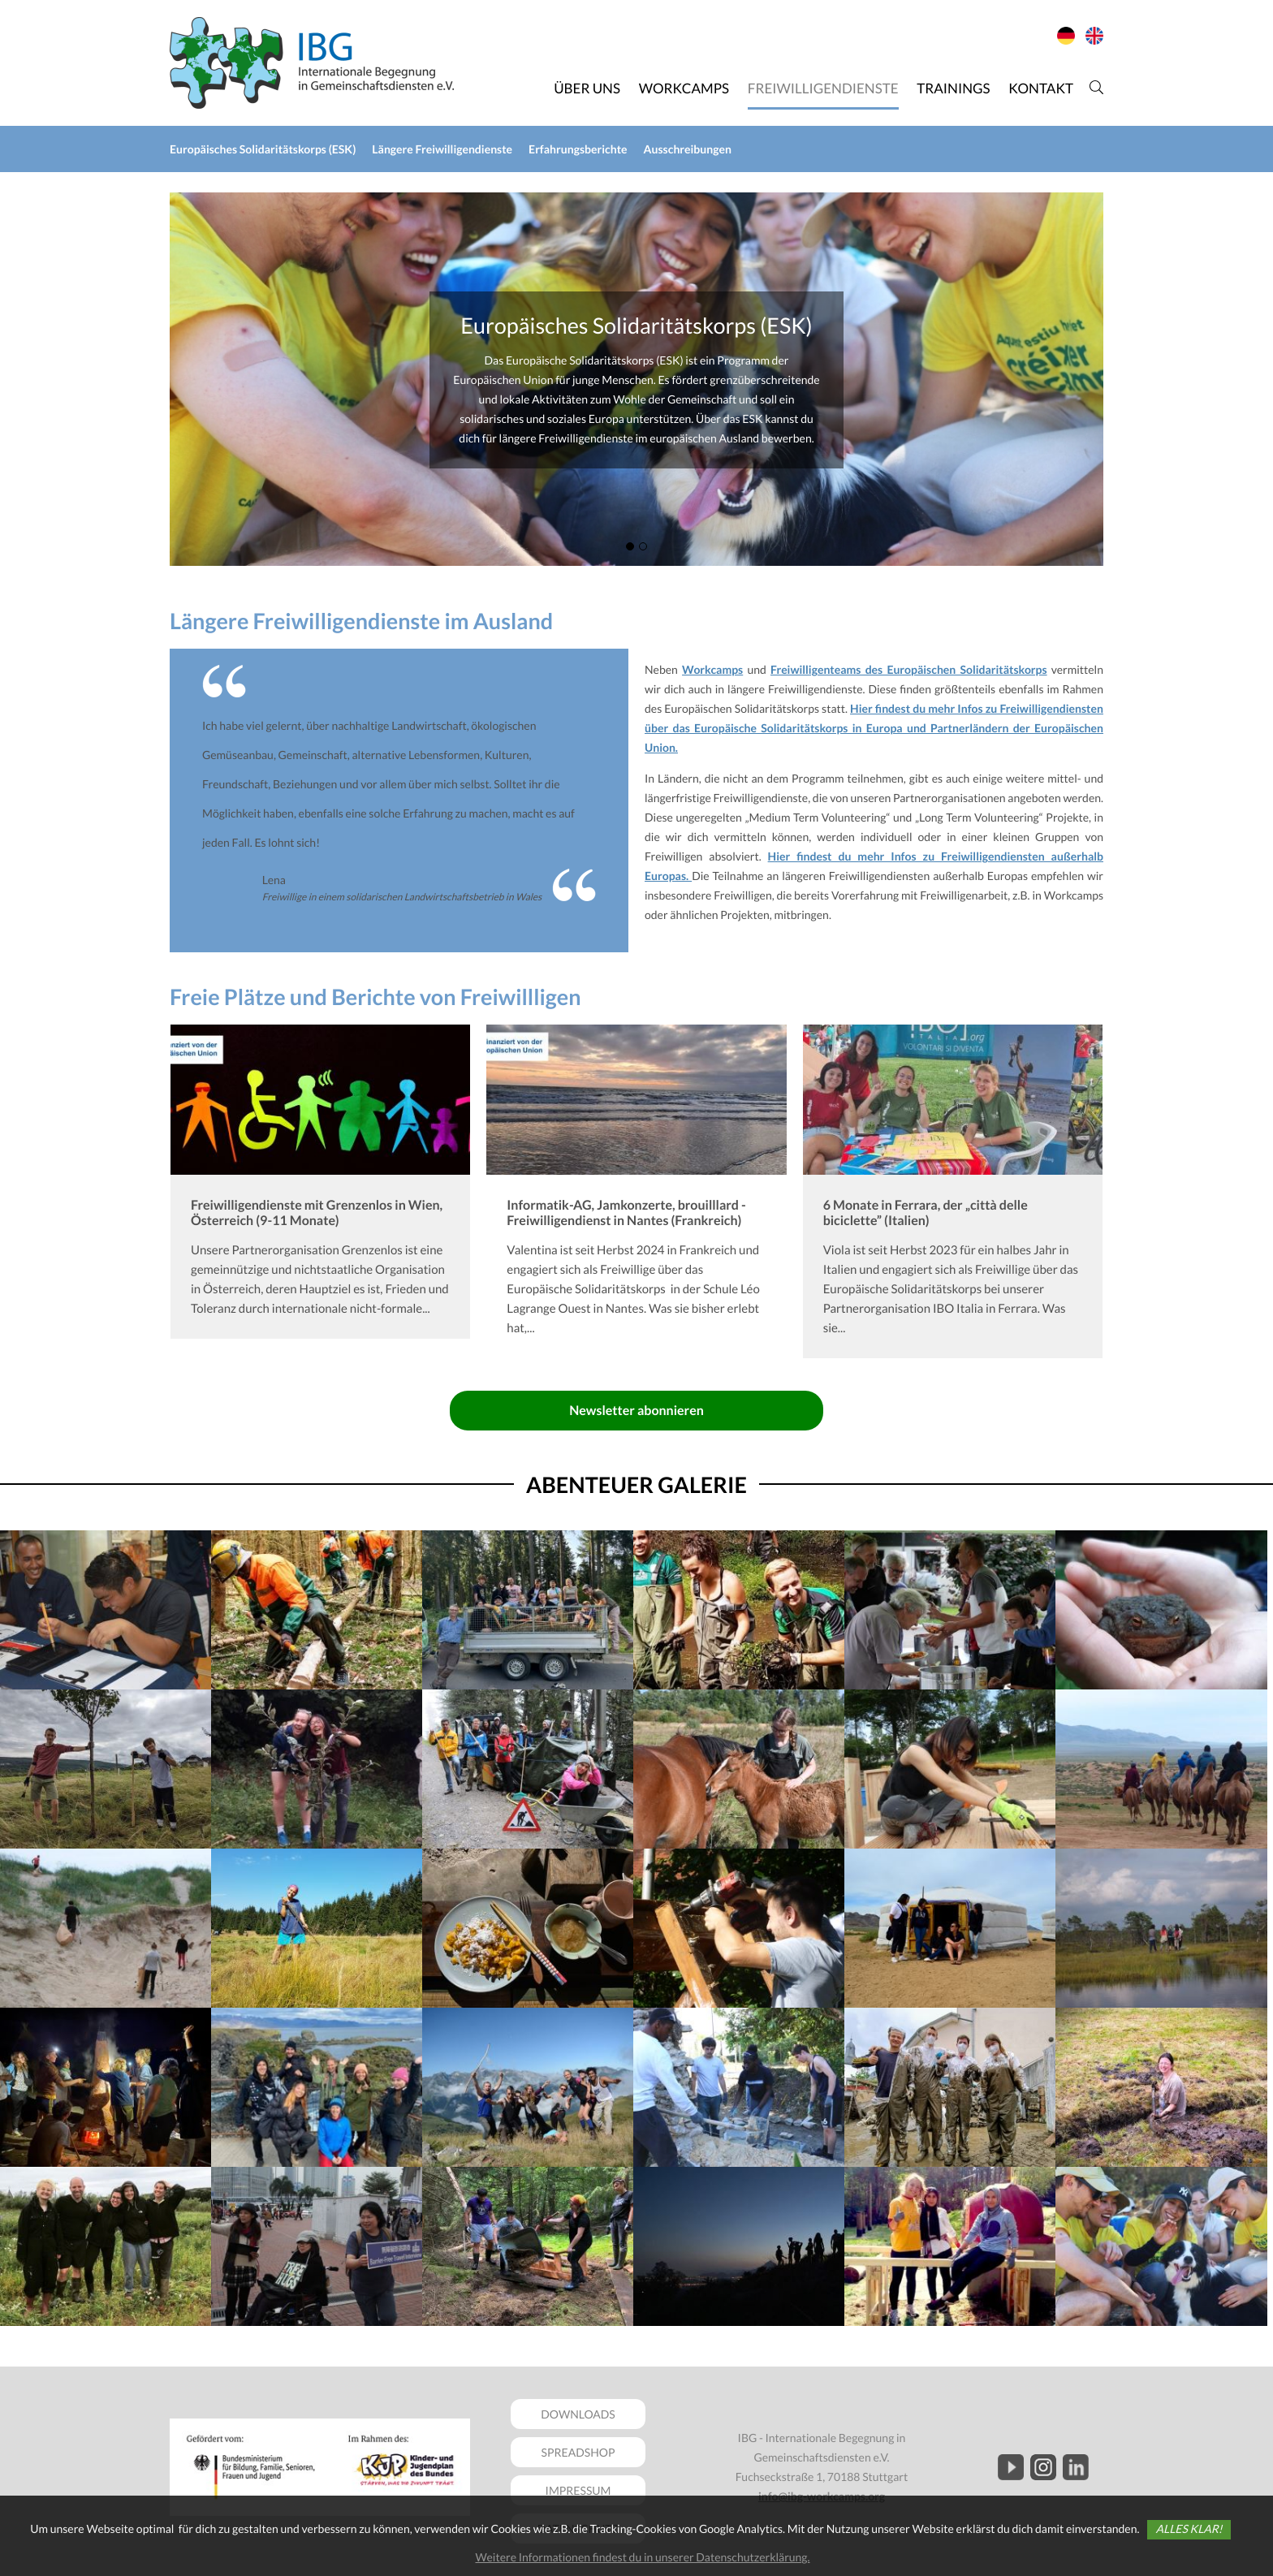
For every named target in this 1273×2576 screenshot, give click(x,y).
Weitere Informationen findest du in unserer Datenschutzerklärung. (642, 2557)
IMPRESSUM (578, 2490)
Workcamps (712, 669)
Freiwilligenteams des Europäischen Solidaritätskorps (908, 669)
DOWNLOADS (578, 2414)
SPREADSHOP (578, 2452)
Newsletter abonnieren (636, 1410)
